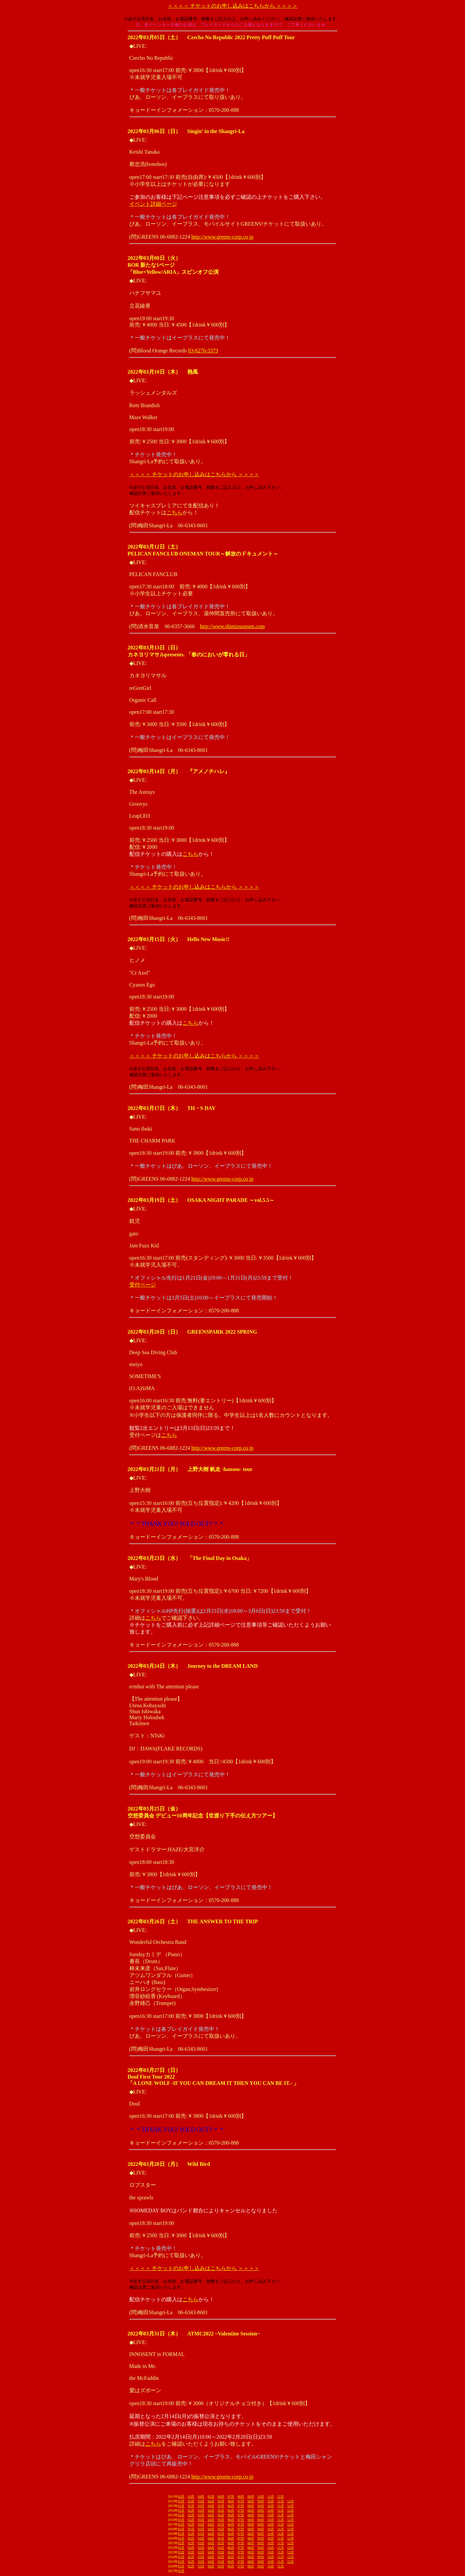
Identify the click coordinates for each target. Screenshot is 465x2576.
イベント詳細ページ (153, 204)
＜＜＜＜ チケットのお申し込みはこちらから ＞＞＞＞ (232, 6)
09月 (250, 2496)
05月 (211, 2496)
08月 (240, 2496)
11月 (270, 2496)
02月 (181, 2496)
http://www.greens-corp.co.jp (222, 237)
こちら (174, 512)
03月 (191, 2496)
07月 (231, 2496)
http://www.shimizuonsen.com (232, 626)
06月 (221, 2496)
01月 (181, 2501)
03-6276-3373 (203, 350)
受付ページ (142, 1285)
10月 (260, 2496)
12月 (280, 2496)
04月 (201, 2496)
